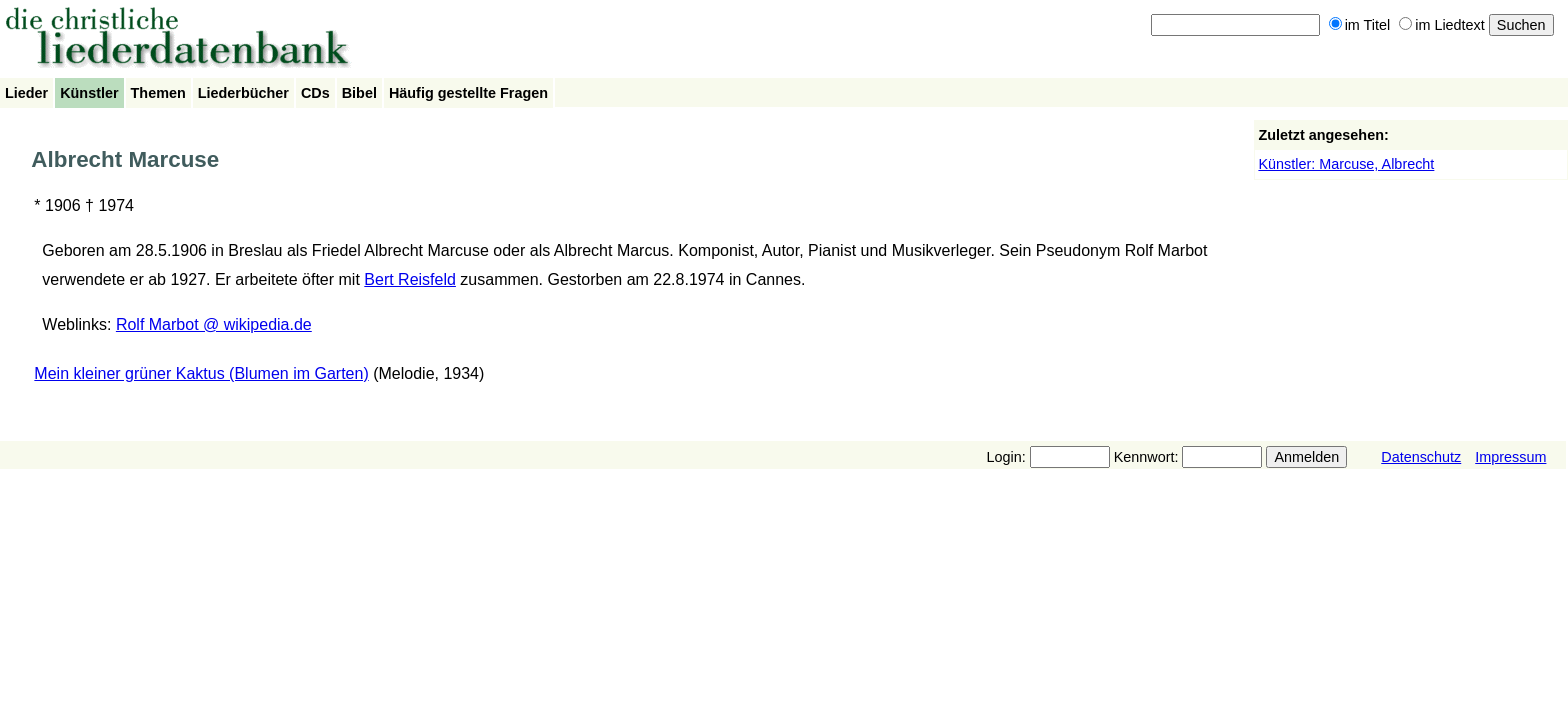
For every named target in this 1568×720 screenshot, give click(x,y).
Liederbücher (243, 93)
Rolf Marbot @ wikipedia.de (214, 324)
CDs (315, 93)
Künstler (89, 93)
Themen (158, 93)
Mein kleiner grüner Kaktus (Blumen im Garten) (201, 373)
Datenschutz (1421, 457)
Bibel (359, 93)
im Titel (1360, 25)
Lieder (26, 93)
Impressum (1510, 457)
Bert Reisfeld (410, 279)
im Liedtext (1442, 25)
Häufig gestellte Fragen (468, 93)
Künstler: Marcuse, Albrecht (1346, 164)
